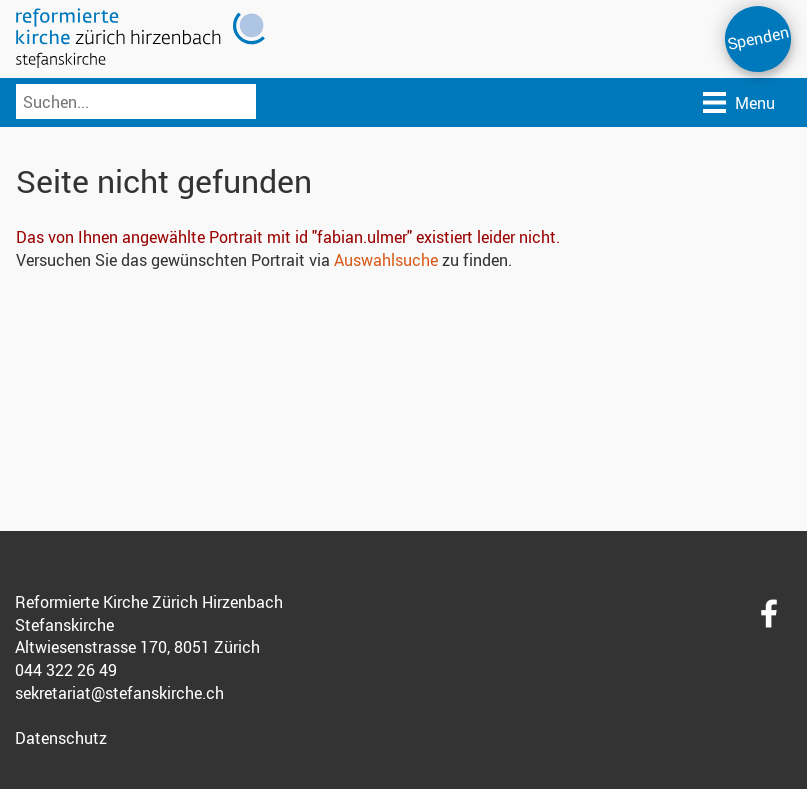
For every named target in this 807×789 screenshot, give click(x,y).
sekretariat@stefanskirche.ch (119, 693)
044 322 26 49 (66, 670)
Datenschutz (61, 738)
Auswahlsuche (386, 260)
